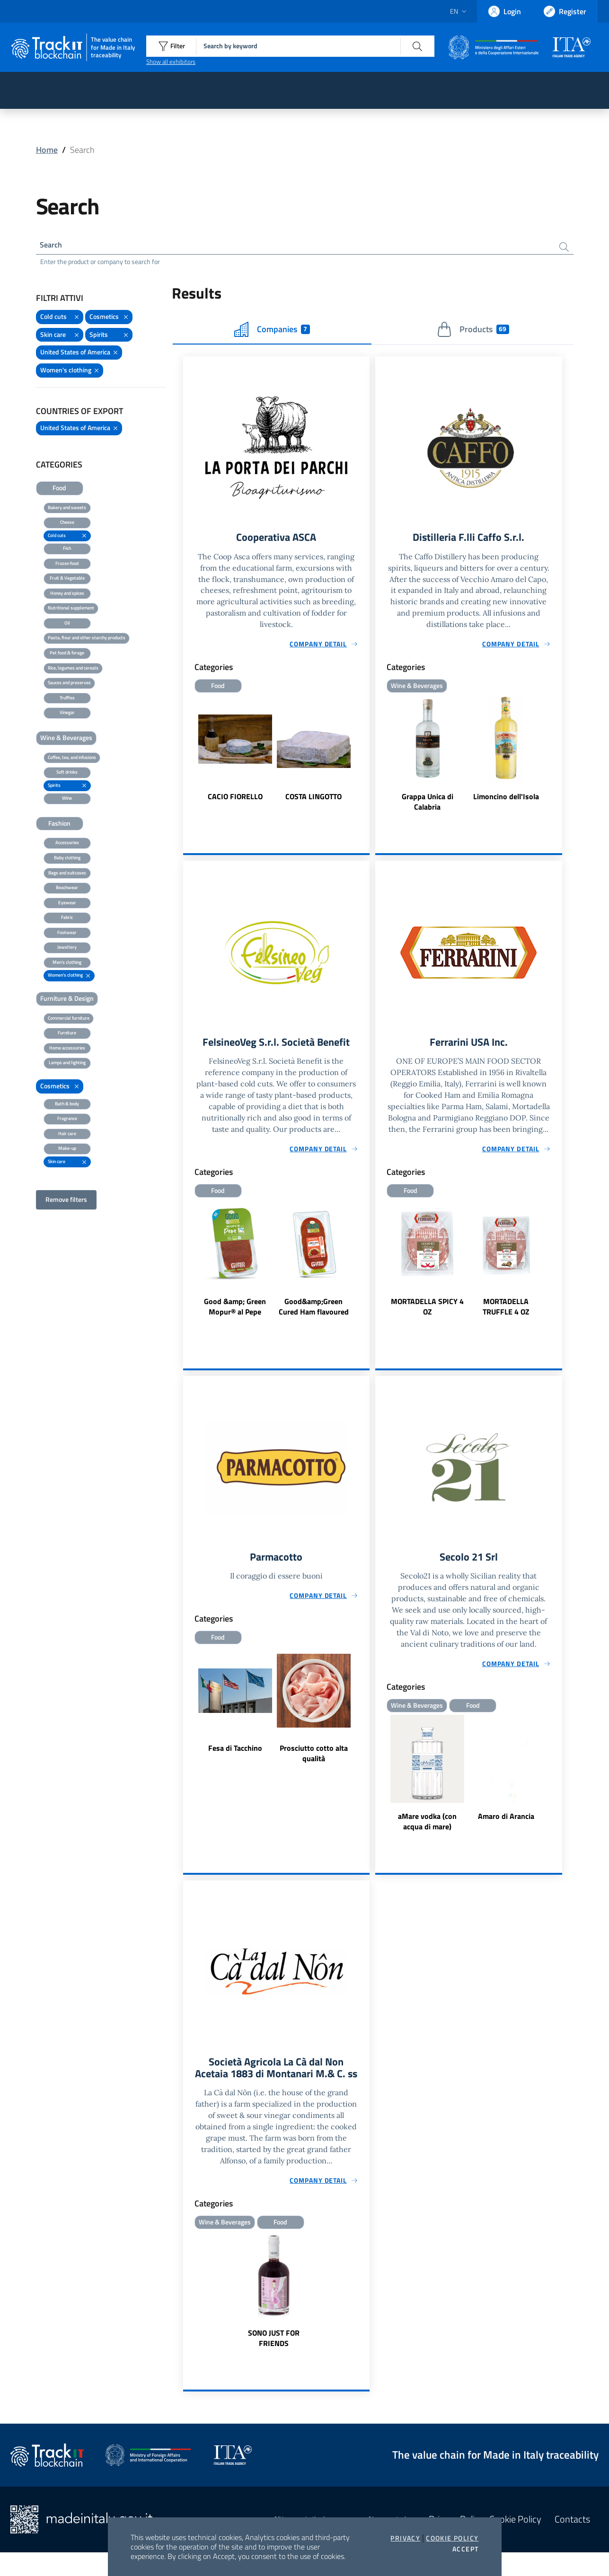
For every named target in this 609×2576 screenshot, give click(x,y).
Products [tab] (473, 331)
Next (365, 758)
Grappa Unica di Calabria (427, 806)
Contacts (572, 2543)
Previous (187, 758)
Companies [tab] (272, 331)
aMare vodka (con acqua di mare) (427, 1829)
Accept (465, 2549)
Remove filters (66, 1202)
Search (52, 245)
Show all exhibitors (170, 61)
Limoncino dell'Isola (506, 800)
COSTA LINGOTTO (313, 800)
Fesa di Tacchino (235, 1755)
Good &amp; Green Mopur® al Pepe (235, 1312)
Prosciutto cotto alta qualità (314, 1761)
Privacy (405, 2538)
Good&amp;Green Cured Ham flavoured (314, 1312)
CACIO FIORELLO (235, 800)
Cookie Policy (452, 2538)
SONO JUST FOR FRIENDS (274, 2362)
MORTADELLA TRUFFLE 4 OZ (506, 1312)
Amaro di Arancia (506, 1823)
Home (47, 149)
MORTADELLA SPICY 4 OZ (427, 1312)
